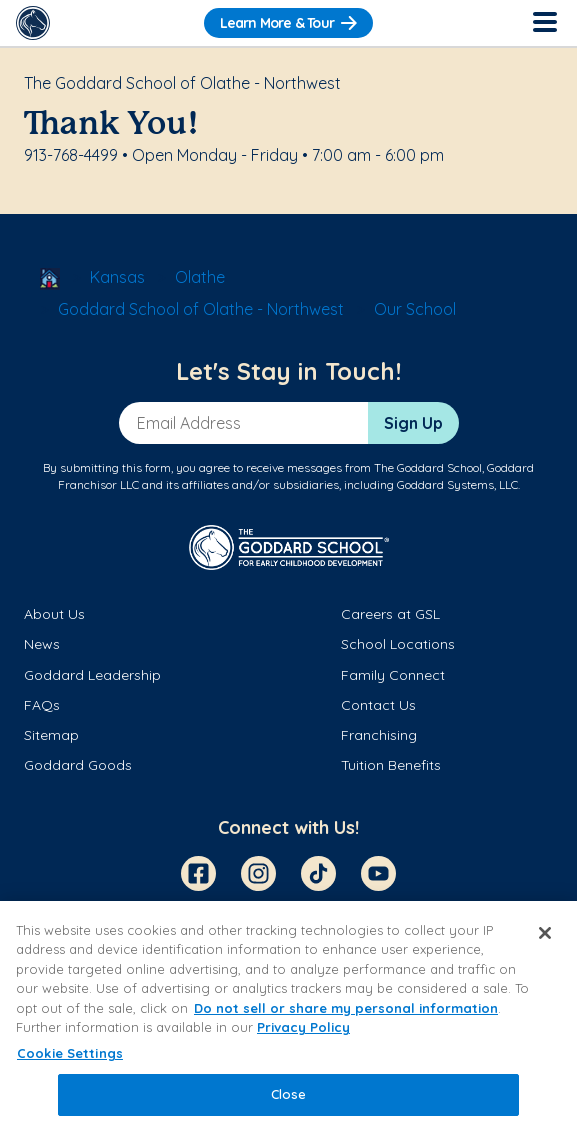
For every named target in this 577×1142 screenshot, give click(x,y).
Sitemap (51, 735)
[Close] (545, 933)
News (42, 644)
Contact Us (378, 705)
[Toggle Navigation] (544, 23)
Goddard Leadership (92, 675)
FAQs (42, 705)
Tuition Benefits (391, 765)
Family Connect (393, 675)
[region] (288, 1021)
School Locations (398, 644)
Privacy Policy (303, 1027)
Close (289, 1094)
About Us (54, 614)
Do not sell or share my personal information (346, 1008)
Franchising (379, 735)
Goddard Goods (78, 765)
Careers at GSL (390, 614)
